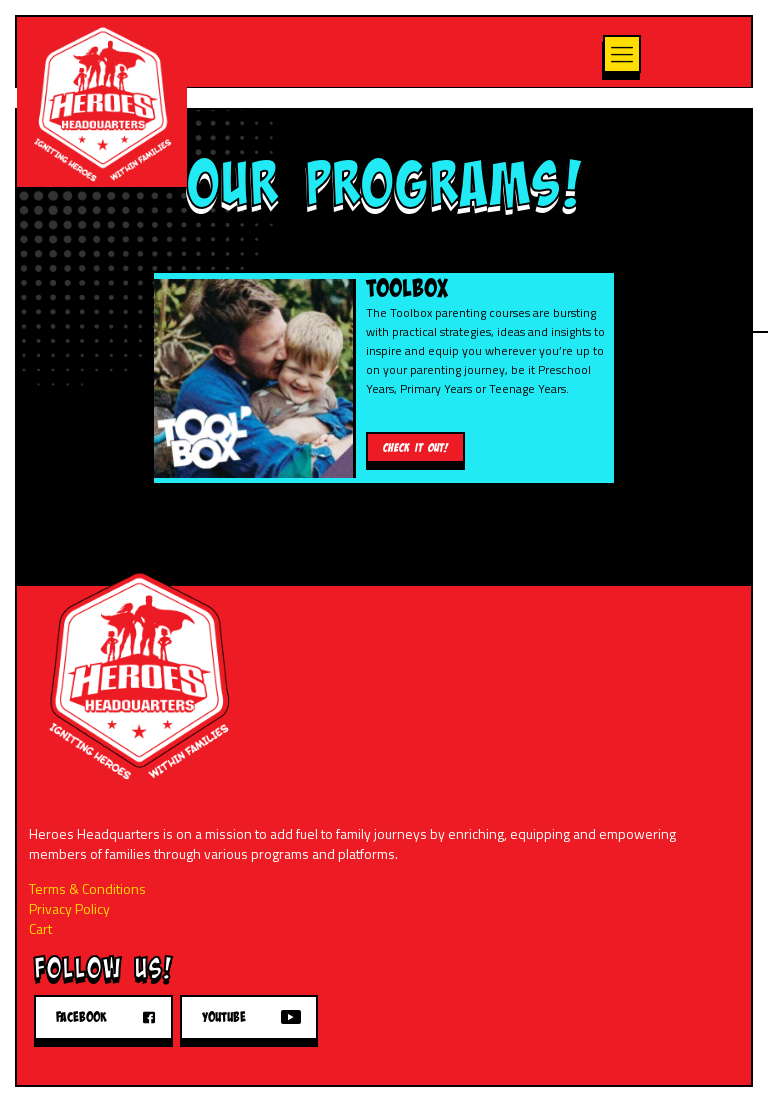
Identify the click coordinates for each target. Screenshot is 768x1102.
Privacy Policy (69, 908)
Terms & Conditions (87, 888)
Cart (40, 928)
